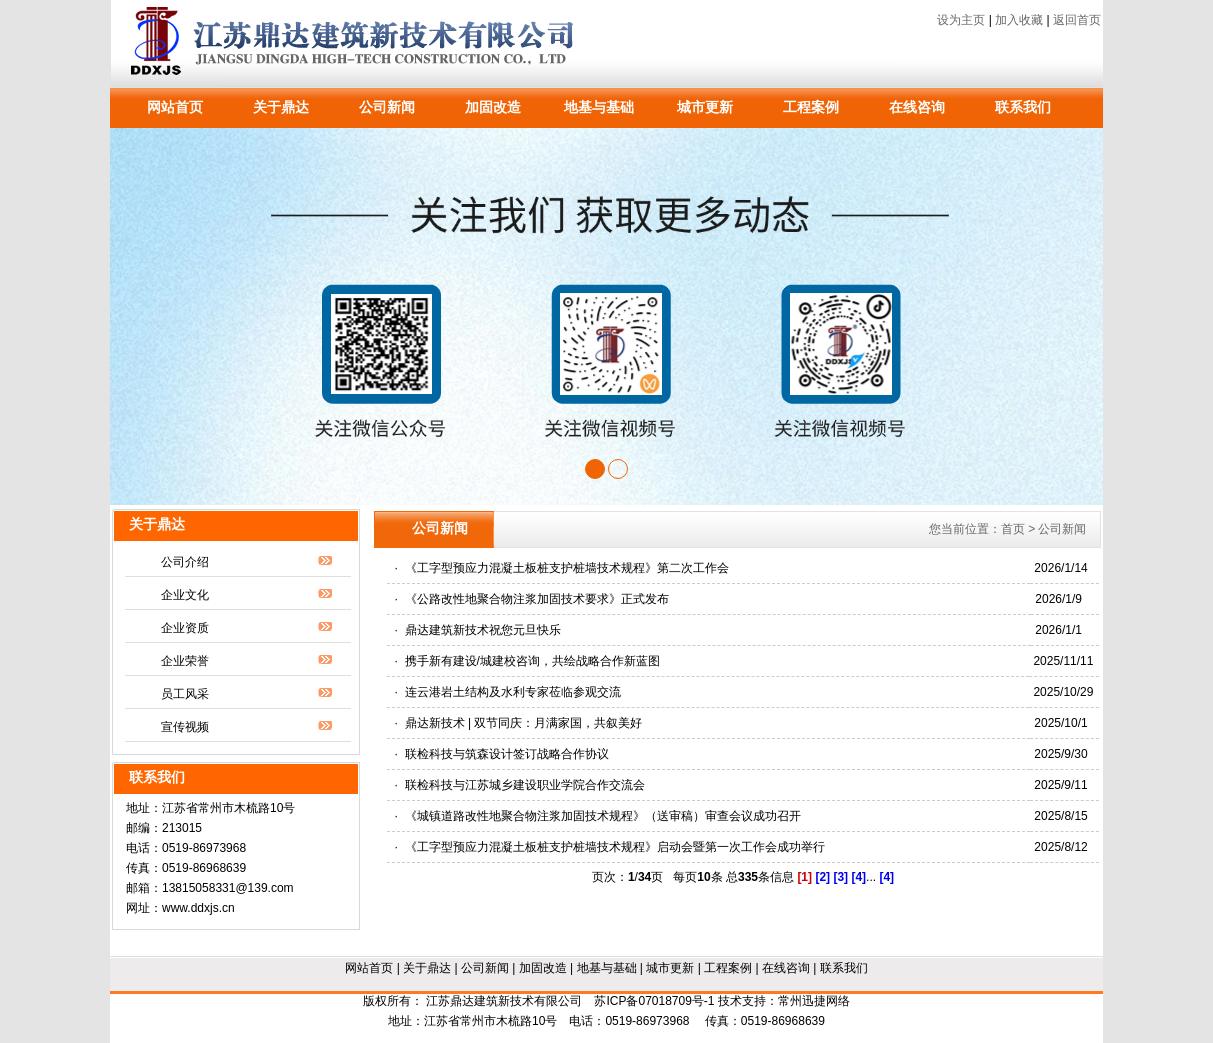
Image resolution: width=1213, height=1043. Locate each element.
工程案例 (811, 107)
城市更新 (705, 107)
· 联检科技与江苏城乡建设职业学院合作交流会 (520, 785)
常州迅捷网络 (814, 1001)
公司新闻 (387, 107)
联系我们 (1023, 107)
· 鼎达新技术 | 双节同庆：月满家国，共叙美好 (519, 723)
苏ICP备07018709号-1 (654, 1001)
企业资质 (185, 628)
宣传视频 (185, 727)
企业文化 (185, 595)
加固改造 (493, 107)
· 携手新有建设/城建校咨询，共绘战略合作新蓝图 (527, 661)
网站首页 (175, 107)
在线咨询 (917, 107)
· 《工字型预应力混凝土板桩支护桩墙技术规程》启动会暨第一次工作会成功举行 (610, 847)
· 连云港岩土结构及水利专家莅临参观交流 (508, 692)
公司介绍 (185, 562)
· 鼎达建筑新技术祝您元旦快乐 (478, 630)
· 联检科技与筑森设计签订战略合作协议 (502, 754)
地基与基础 (599, 107)
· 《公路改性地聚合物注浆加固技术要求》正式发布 (532, 599)
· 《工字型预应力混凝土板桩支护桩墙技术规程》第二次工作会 (562, 568)
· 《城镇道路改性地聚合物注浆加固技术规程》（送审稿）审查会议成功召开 (598, 816)
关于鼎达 (281, 107)
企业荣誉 (185, 661)
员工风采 (185, 694)
